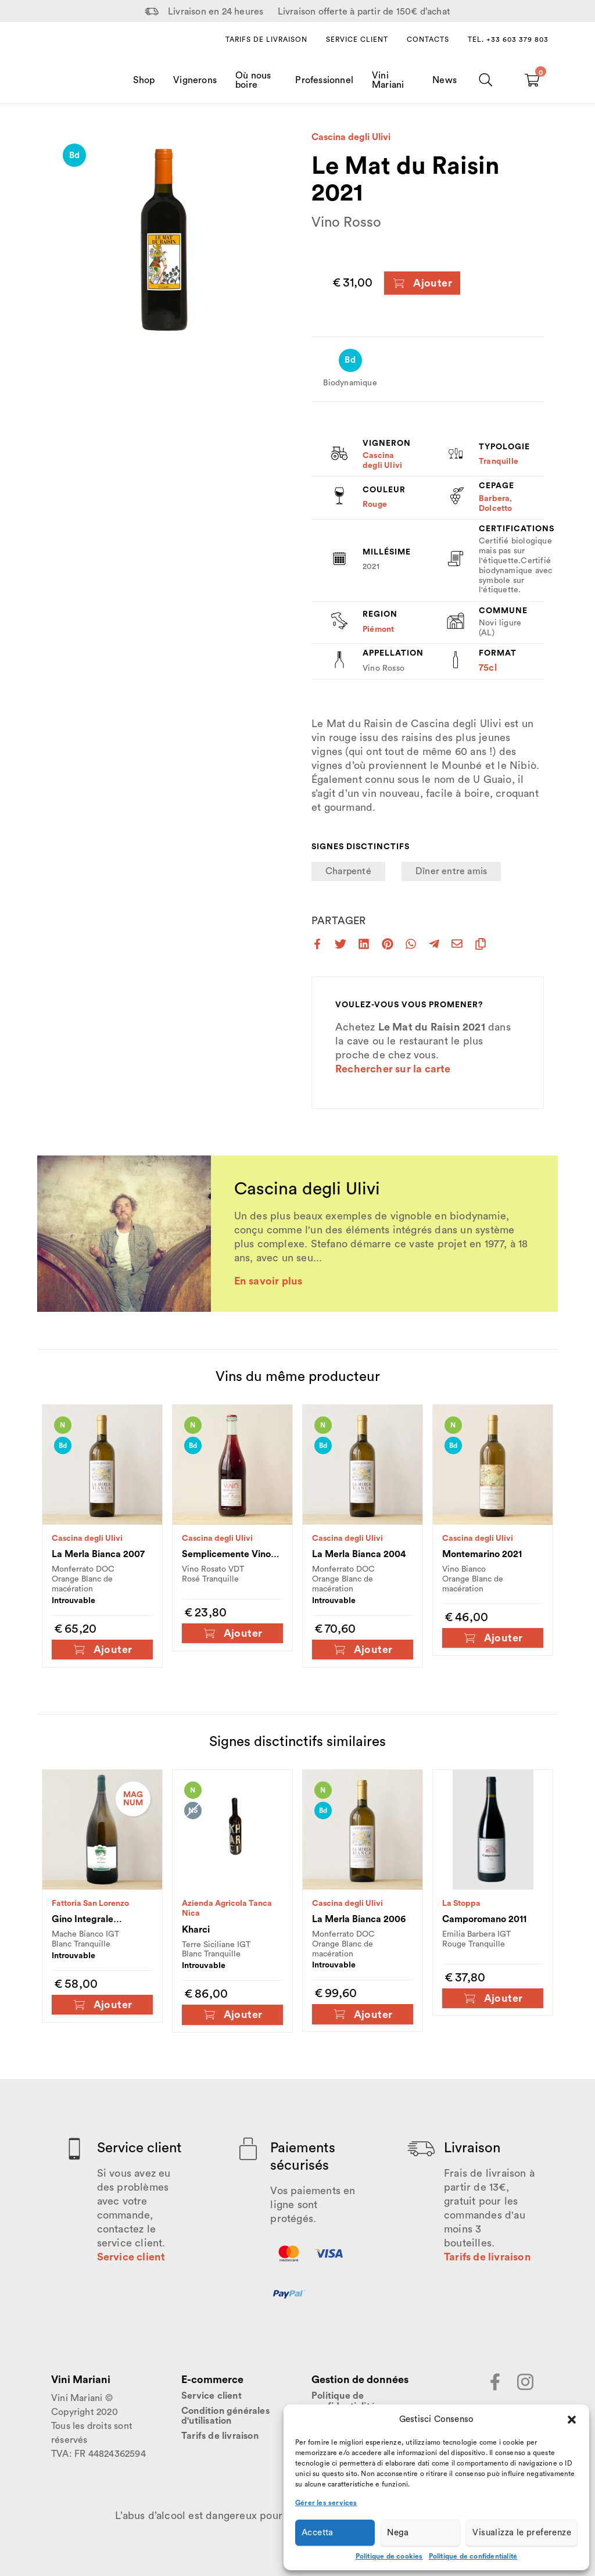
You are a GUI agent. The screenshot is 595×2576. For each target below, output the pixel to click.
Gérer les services (326, 2502)
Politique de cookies (389, 2556)
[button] (572, 2419)
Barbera (494, 499)
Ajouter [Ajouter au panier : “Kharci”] (233, 2015)
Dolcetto (495, 509)
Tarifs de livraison (266, 39)
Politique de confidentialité (473, 2556)
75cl (488, 667)
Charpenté (348, 871)
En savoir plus (268, 1281)
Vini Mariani (388, 80)
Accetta (318, 2532)
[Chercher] (486, 80)
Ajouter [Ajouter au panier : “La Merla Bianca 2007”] (102, 1649)
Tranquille (498, 461)
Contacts (428, 39)
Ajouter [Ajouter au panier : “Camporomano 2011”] (493, 1998)
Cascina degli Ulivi (350, 137)
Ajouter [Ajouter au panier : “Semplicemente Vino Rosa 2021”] (233, 1633)
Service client (357, 39)
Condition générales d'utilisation (225, 2416)
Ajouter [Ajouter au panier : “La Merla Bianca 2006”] (363, 2014)
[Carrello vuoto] (532, 80)
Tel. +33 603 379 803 (508, 39)
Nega (398, 2532)
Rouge (375, 504)
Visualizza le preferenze (521, 2532)
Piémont (378, 629)
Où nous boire (253, 80)
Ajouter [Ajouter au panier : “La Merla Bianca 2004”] (363, 1649)
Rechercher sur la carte (393, 1069)
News (444, 80)
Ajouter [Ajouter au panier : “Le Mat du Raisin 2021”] (422, 283)
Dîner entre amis (451, 871)
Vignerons (195, 80)
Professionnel (324, 80)
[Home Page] (75, 68)
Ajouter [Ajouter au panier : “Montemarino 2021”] (493, 1638)
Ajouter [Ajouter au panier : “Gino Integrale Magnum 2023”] (102, 2005)
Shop (144, 80)
